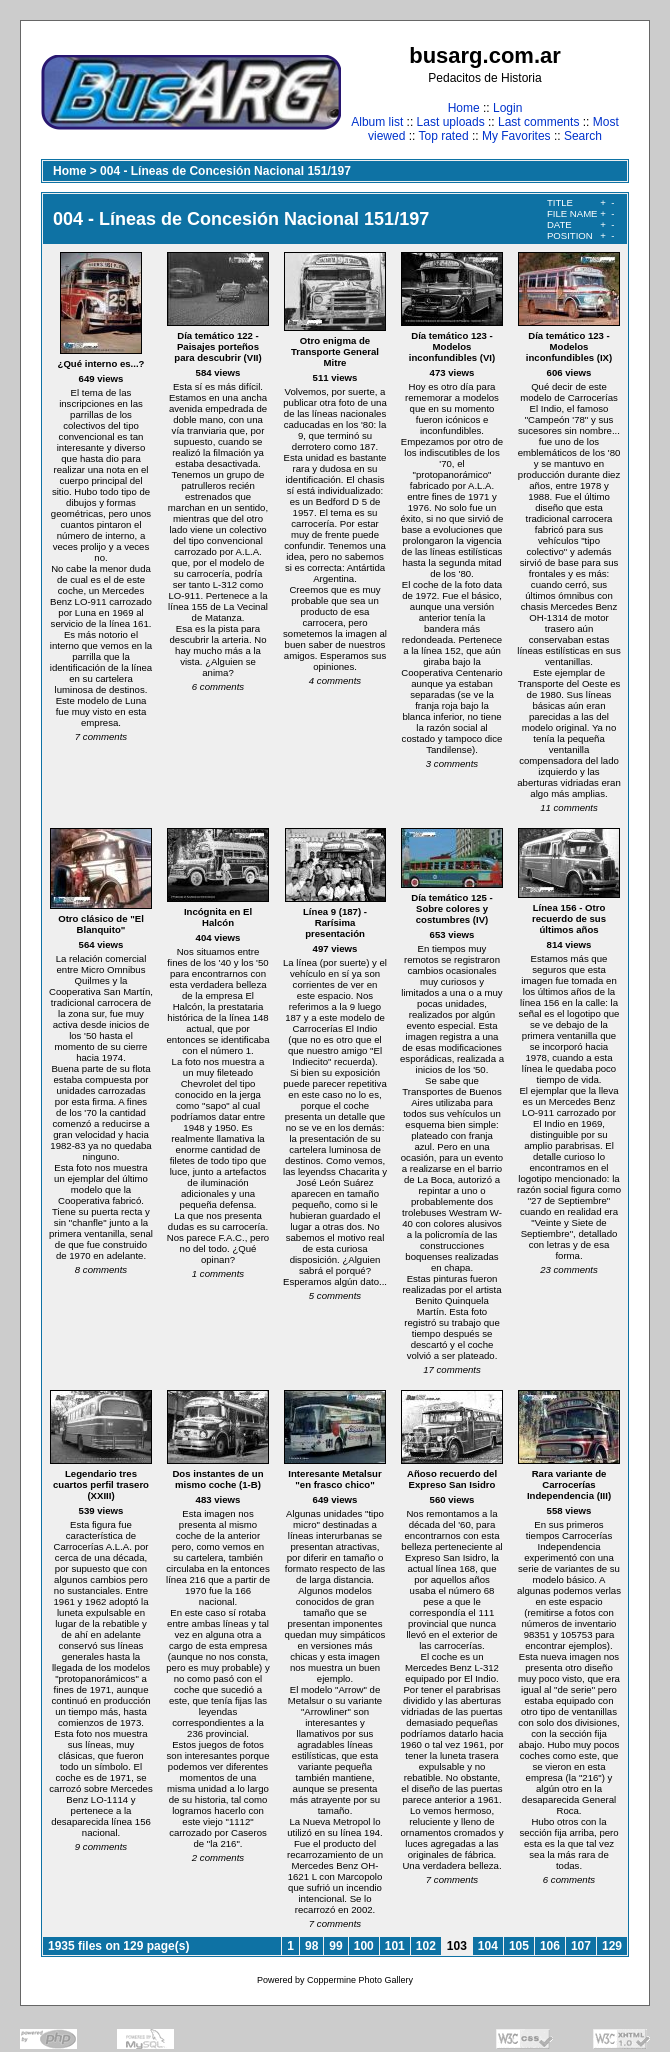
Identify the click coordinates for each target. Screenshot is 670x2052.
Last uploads (451, 122)
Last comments (538, 122)
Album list (377, 122)
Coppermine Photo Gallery (360, 1980)
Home (464, 108)
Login (507, 108)
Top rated (444, 136)
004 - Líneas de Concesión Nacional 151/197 (225, 171)
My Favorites (516, 136)
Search (583, 136)
